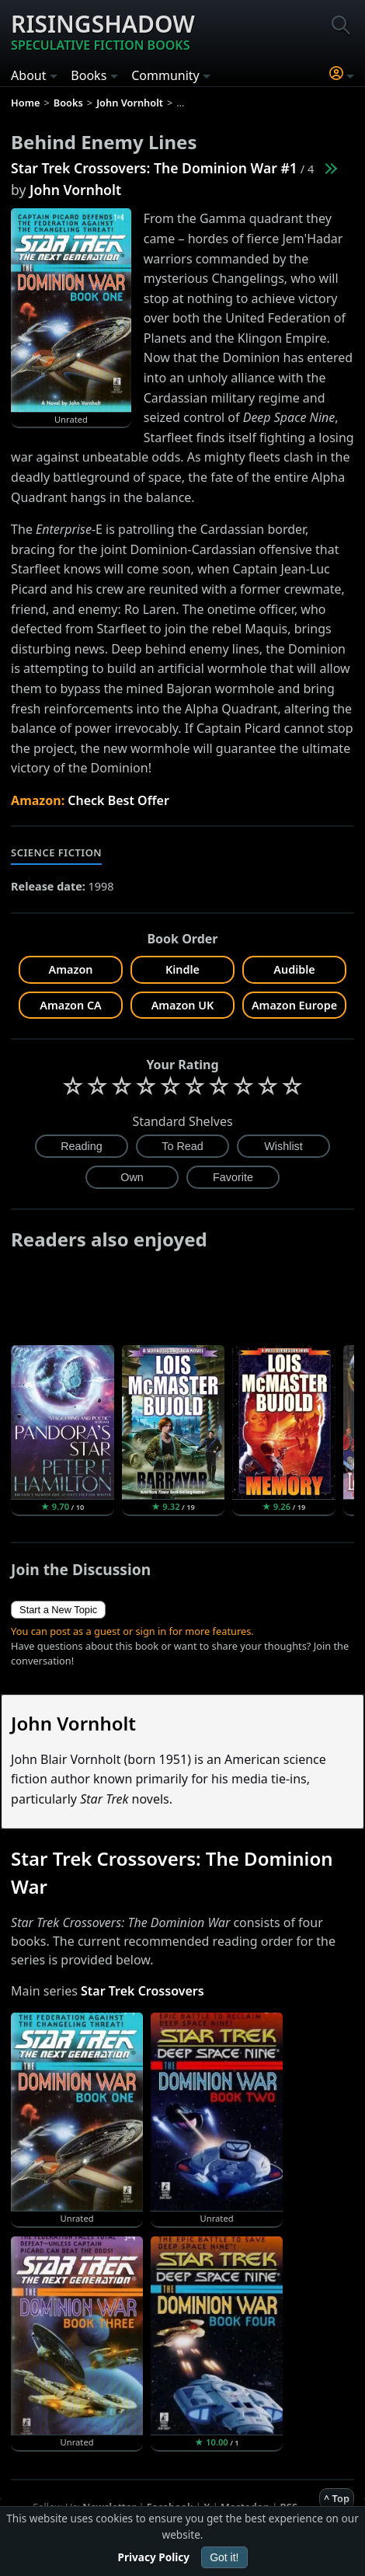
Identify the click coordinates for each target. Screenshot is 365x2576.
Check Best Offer (118, 800)
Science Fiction (56, 852)
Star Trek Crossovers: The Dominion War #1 (154, 168)
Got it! (224, 2557)
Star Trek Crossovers (142, 1990)
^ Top (336, 2498)
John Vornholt (75, 189)
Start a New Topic (58, 1610)
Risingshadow (103, 31)
